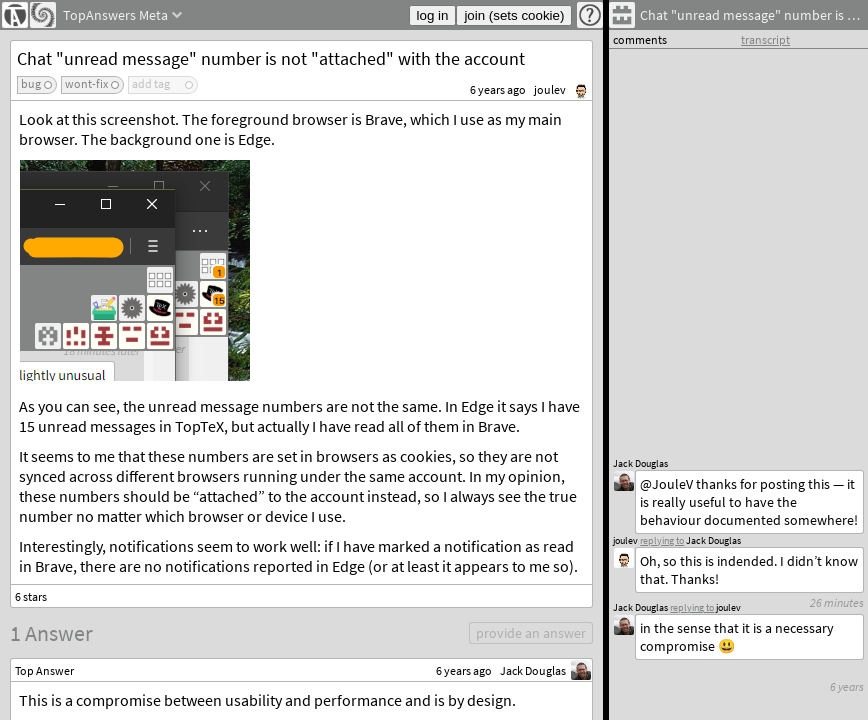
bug (31, 83)
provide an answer (531, 633)
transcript (765, 39)
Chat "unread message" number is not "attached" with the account (271, 58)
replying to (692, 607)
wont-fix (86, 83)
